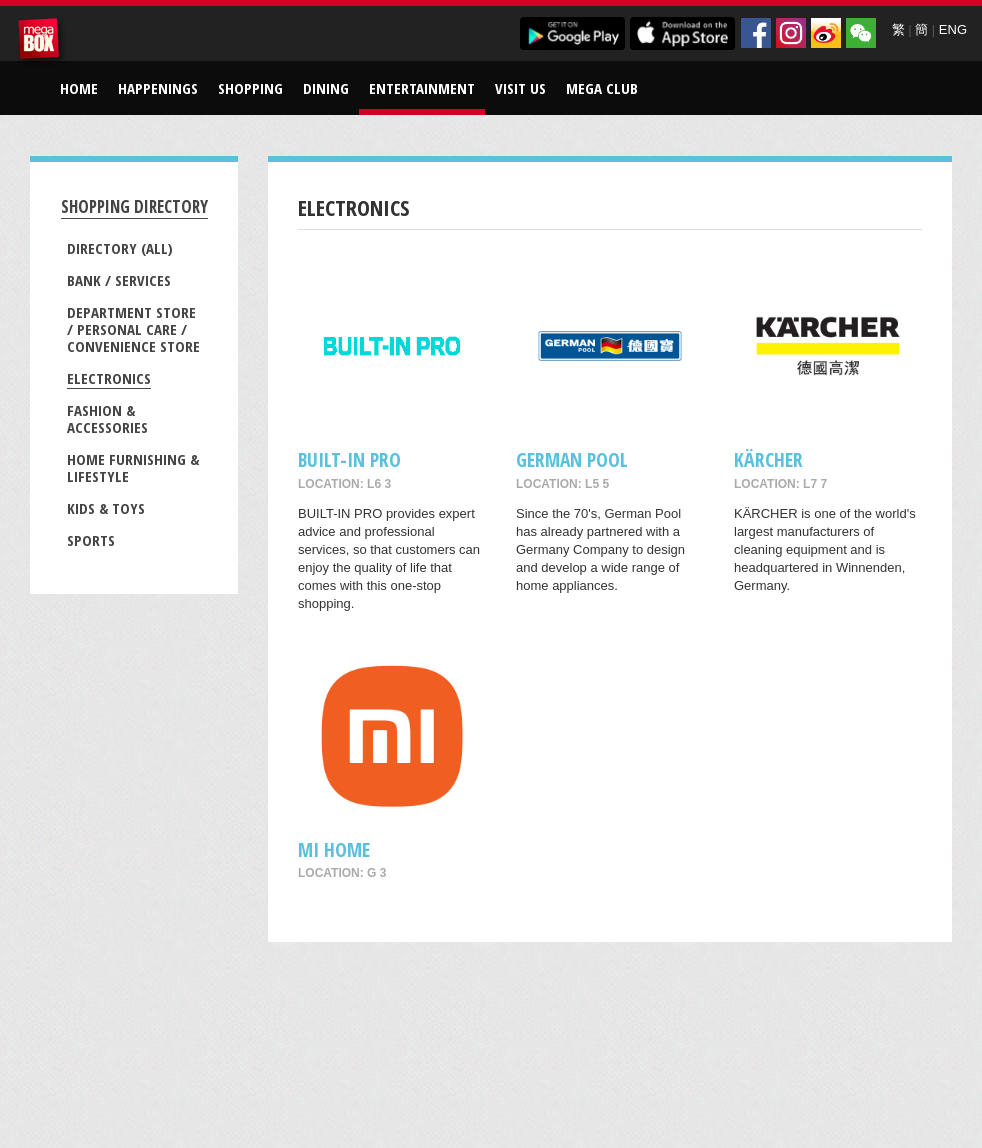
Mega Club (602, 88)
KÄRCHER (768, 459)
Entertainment (422, 88)
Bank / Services (119, 280)
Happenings (158, 88)
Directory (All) (120, 248)
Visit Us (520, 88)
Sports (91, 540)
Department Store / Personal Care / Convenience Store (133, 329)
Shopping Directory (134, 206)
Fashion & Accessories (107, 418)
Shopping (250, 88)
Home (79, 88)
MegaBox (42, 42)
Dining (326, 88)
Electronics (109, 378)
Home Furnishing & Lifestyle (133, 467)
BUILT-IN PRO (349, 459)
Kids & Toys (106, 508)
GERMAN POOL (572, 459)
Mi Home (334, 849)
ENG (953, 29)
